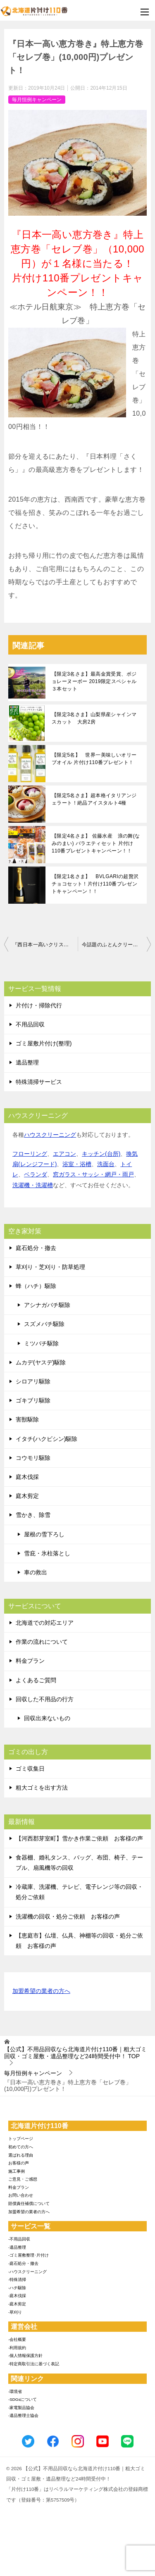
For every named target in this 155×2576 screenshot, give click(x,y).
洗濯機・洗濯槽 (32, 1185)
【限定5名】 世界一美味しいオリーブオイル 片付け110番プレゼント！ (94, 758)
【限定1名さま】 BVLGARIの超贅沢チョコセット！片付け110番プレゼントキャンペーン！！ (95, 884)
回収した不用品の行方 (45, 1699)
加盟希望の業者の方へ (41, 1991)
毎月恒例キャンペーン (37, 99)
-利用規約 (17, 2347)
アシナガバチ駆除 (47, 1305)
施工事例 (16, 2171)
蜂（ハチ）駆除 (36, 1286)
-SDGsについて (22, 2399)
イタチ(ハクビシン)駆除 (46, 1439)
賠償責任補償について (29, 2203)
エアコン (64, 1153)
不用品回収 (30, 1024)
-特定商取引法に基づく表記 (33, 2364)
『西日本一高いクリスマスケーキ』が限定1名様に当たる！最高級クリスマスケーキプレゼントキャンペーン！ (45, 945)
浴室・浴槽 (76, 1164)
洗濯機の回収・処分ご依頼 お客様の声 (68, 1916)
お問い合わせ (20, 2195)
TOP (75, 2052)
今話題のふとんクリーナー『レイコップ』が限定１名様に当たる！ (116, 945)
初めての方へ (20, 2147)
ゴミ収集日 (30, 1768)
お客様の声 (18, 2163)
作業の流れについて (42, 1641)
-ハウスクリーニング (27, 2271)
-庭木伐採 (17, 2295)
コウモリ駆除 (33, 1458)
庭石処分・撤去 (36, 1248)
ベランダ (35, 1174)
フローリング (29, 1153)
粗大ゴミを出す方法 (42, 1787)
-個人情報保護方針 (25, 2355)
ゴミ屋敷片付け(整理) (44, 1043)
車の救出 (35, 1572)
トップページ (20, 2138)
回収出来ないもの (47, 1718)
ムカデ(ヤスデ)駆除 (41, 1362)
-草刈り (15, 2312)
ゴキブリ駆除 (33, 1400)
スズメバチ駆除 (44, 1324)
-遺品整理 (17, 2247)
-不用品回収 (19, 2239)
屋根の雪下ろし (44, 1534)
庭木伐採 (27, 1477)
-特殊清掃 (17, 2279)
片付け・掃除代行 (39, 1005)
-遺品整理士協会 (23, 2415)
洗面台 (105, 1164)
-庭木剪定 (17, 2304)
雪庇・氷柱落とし (47, 1553)
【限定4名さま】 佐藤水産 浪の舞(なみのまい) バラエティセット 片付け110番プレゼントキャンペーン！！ (96, 843)
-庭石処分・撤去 (23, 2263)
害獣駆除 (27, 1419)
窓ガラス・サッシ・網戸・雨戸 (93, 1174)
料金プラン (30, 1660)
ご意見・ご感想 (22, 2179)
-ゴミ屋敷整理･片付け (28, 2255)
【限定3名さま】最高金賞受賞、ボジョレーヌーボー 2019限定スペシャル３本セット (94, 681)
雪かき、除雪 (33, 1515)
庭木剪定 (27, 1496)
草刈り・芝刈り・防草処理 (50, 1267)
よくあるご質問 (36, 1680)
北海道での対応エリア (45, 1622)
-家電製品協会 (21, 2407)
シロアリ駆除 (33, 1381)
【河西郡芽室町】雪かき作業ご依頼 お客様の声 (79, 1838)
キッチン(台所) (101, 1153)
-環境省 (15, 2391)
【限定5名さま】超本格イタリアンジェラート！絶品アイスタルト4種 (94, 799)
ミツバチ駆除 (41, 1343)
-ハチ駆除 (17, 2288)
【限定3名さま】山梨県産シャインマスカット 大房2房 (94, 718)
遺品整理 (27, 1062)
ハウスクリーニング (50, 1134)
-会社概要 (17, 2339)
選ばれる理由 (20, 2155)
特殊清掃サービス (39, 1081)
